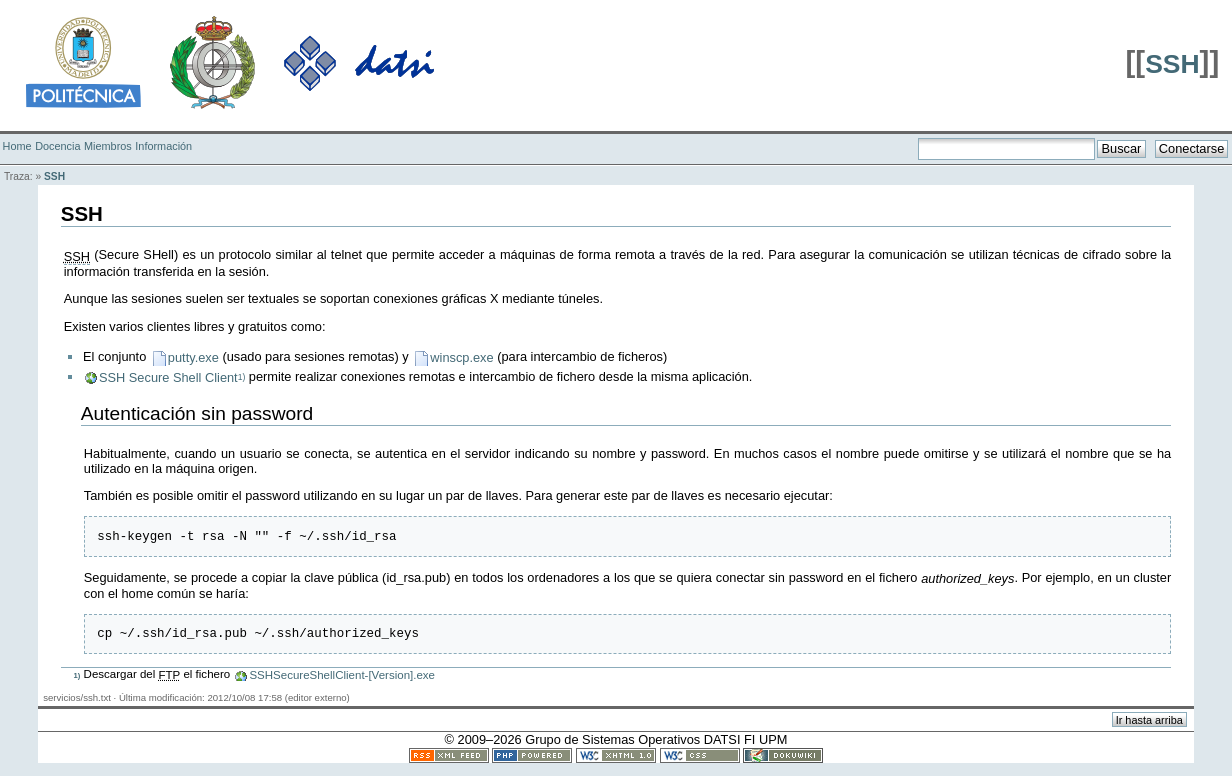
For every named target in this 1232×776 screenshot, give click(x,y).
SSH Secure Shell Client (168, 377)
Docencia (57, 146)
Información (163, 146)
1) (242, 377)
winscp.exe (461, 357)
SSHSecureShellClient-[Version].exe (342, 681)
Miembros (108, 146)
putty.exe (193, 357)
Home (17, 146)
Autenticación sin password (197, 413)
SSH (1172, 64)
